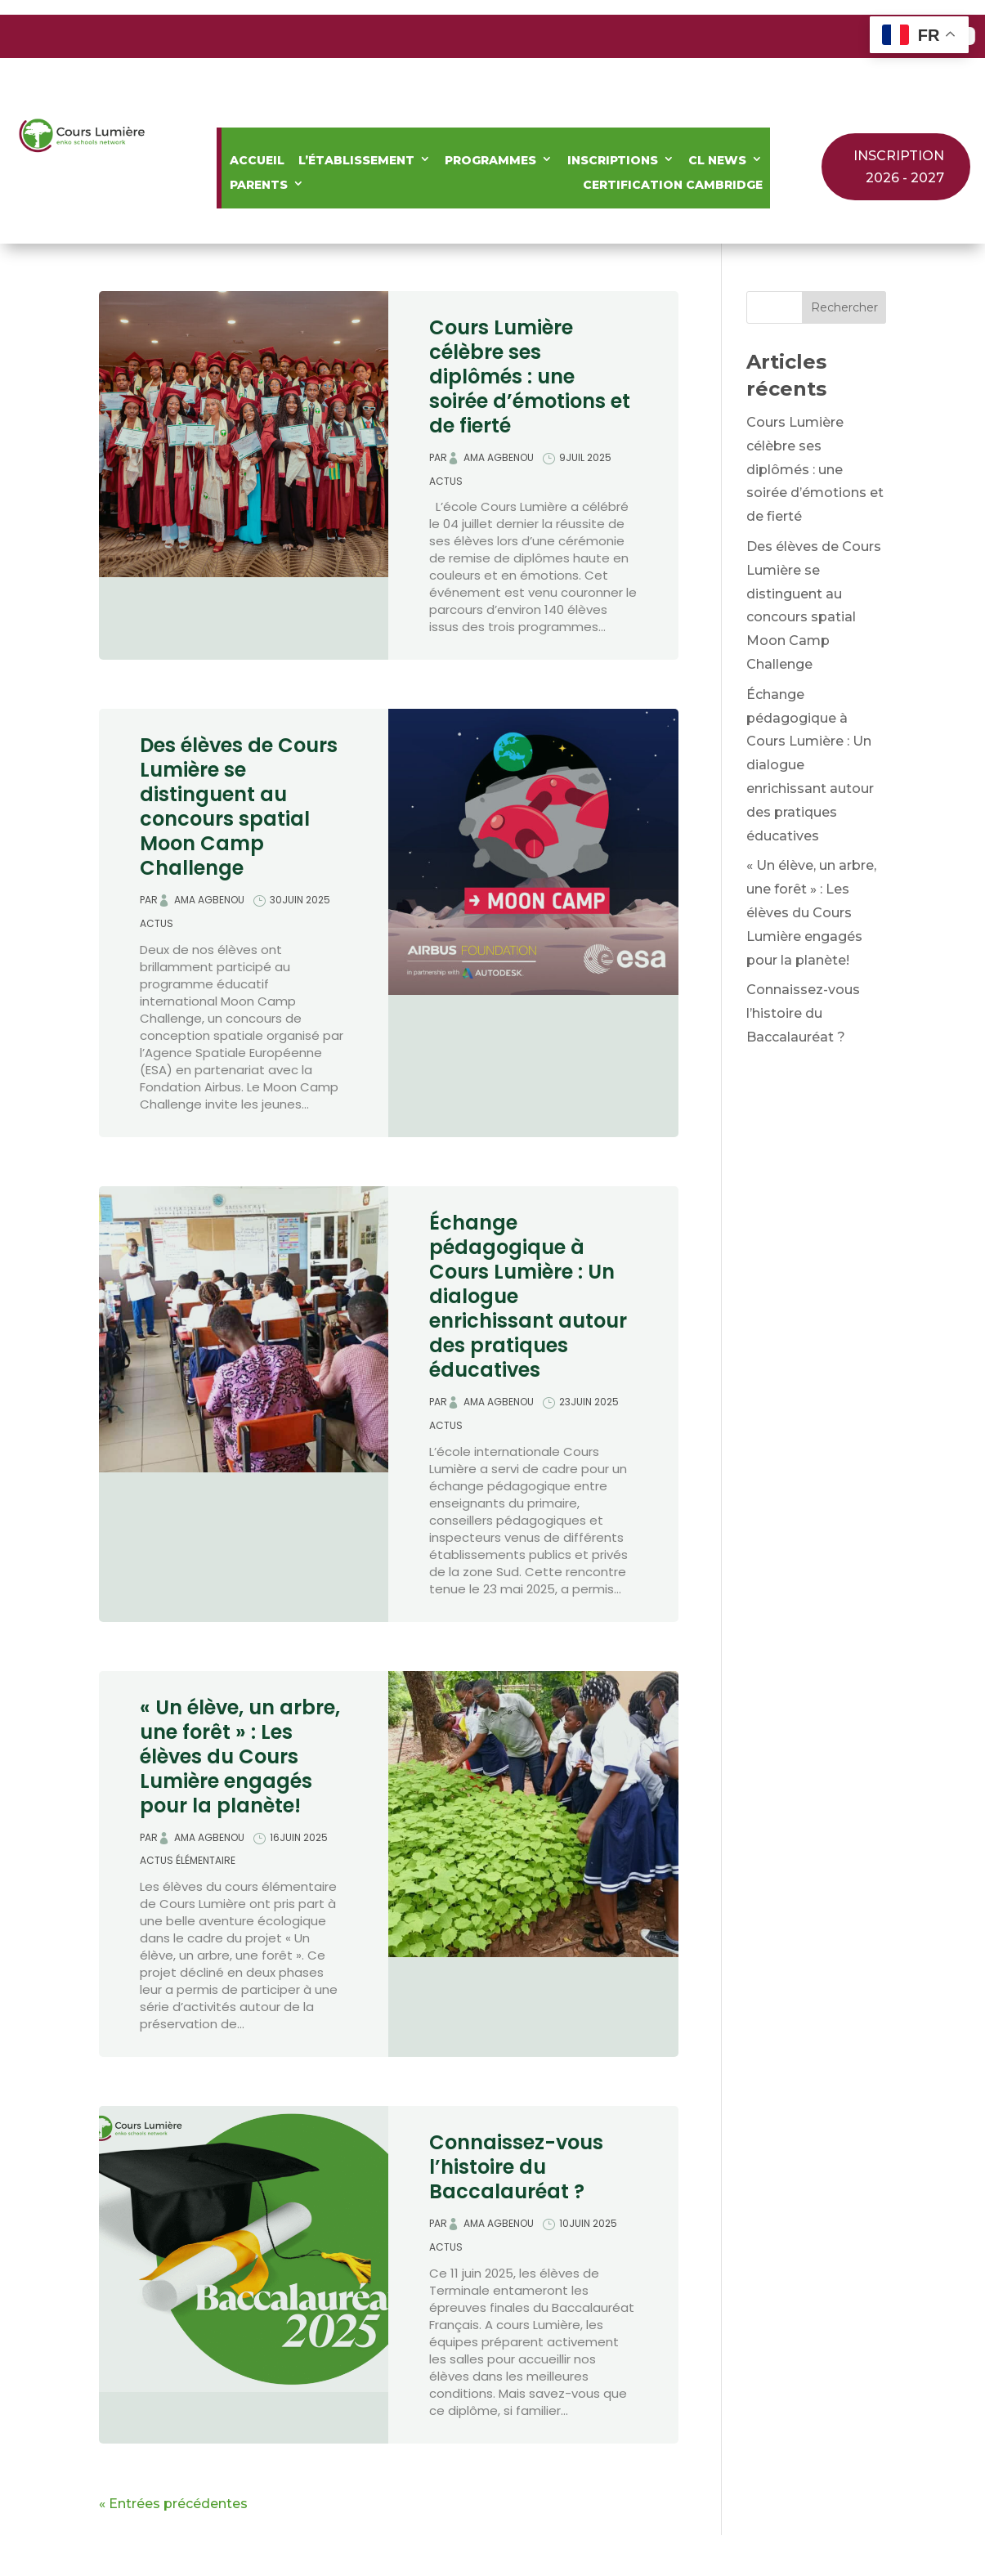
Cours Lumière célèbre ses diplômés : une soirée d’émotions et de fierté (529, 376)
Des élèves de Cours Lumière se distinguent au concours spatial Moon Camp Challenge (239, 806)
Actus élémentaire (187, 1860)
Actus (446, 481)
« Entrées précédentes (173, 2503)
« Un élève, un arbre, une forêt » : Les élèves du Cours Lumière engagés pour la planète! (240, 1756)
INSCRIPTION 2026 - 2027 (898, 167)
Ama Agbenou (498, 457)
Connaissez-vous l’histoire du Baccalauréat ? (516, 2167)
